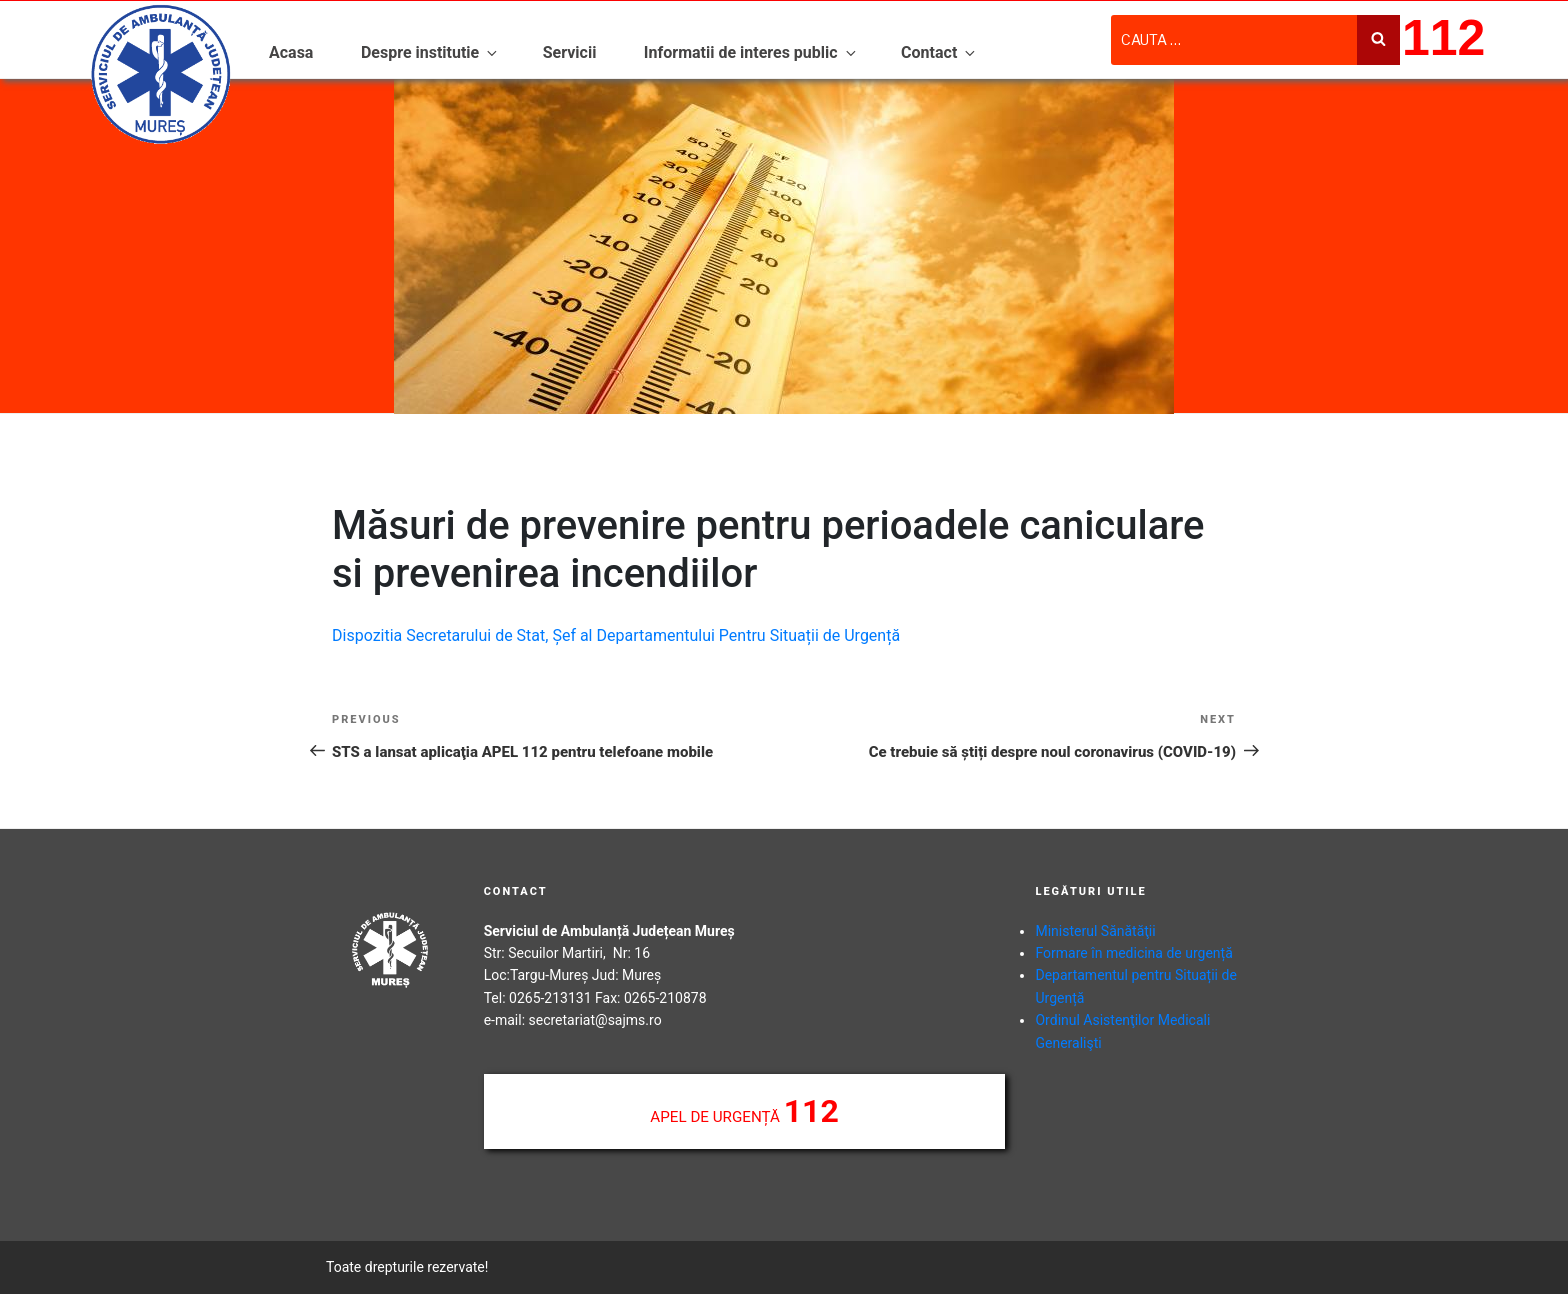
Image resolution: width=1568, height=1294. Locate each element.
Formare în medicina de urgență (1133, 953)
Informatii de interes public (751, 52)
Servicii (570, 52)
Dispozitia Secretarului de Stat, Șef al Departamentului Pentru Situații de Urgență (616, 635)
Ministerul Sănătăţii (1095, 931)
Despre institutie (430, 52)
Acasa (291, 52)
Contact (939, 52)
